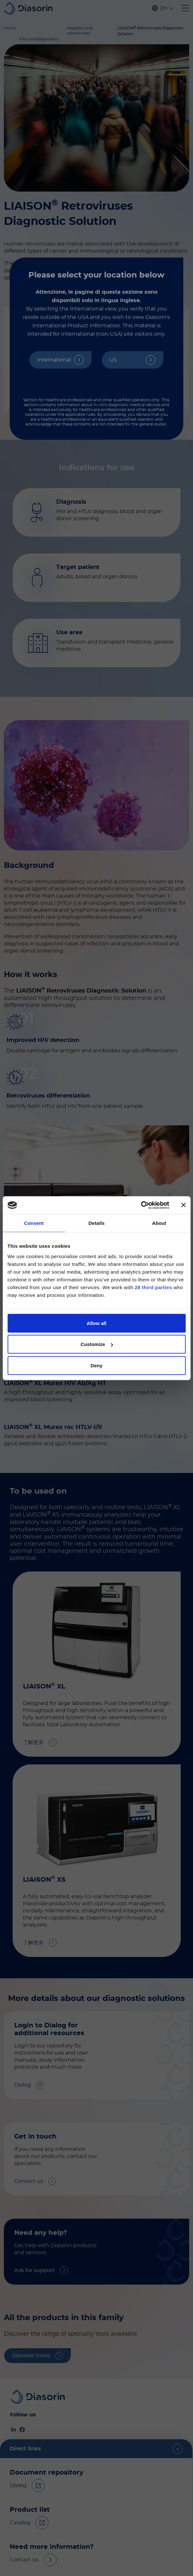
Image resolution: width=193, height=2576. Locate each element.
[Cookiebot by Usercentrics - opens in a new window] (141, 1205)
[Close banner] (183, 1205)
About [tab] (159, 1223)
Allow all (96, 1323)
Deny (96, 1365)
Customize (96, 1344)
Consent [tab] (34, 1223)
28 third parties (153, 1287)
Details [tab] (97, 1223)
